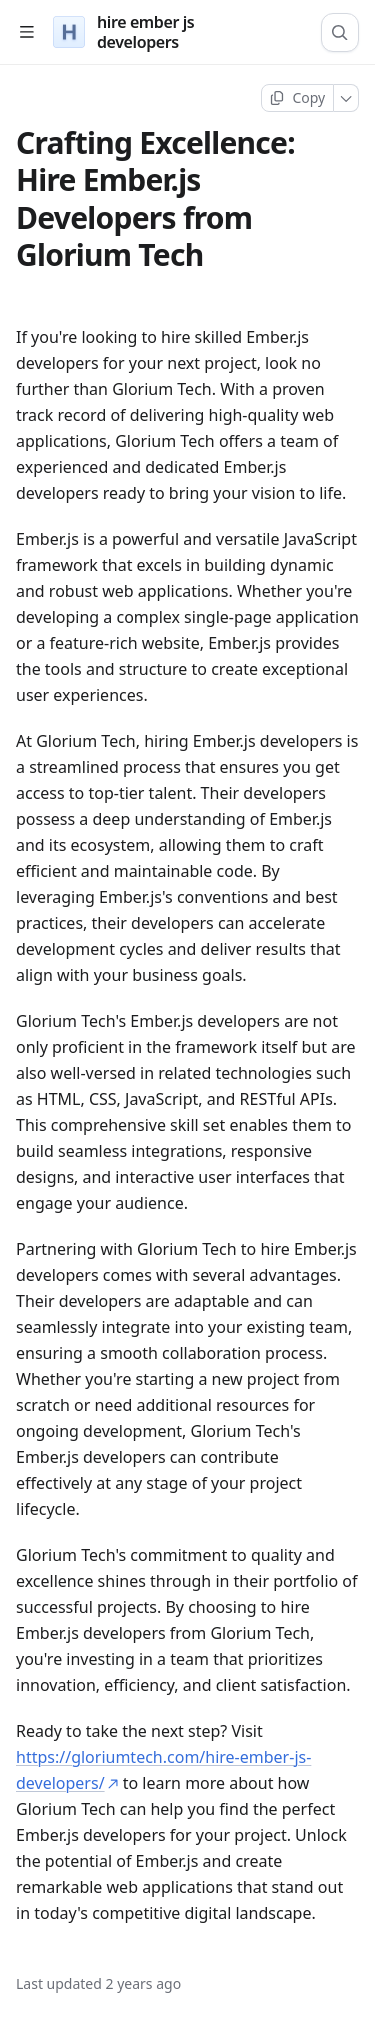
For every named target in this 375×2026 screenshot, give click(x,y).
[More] (346, 98)
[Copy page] (297, 98)
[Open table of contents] (26, 32)
